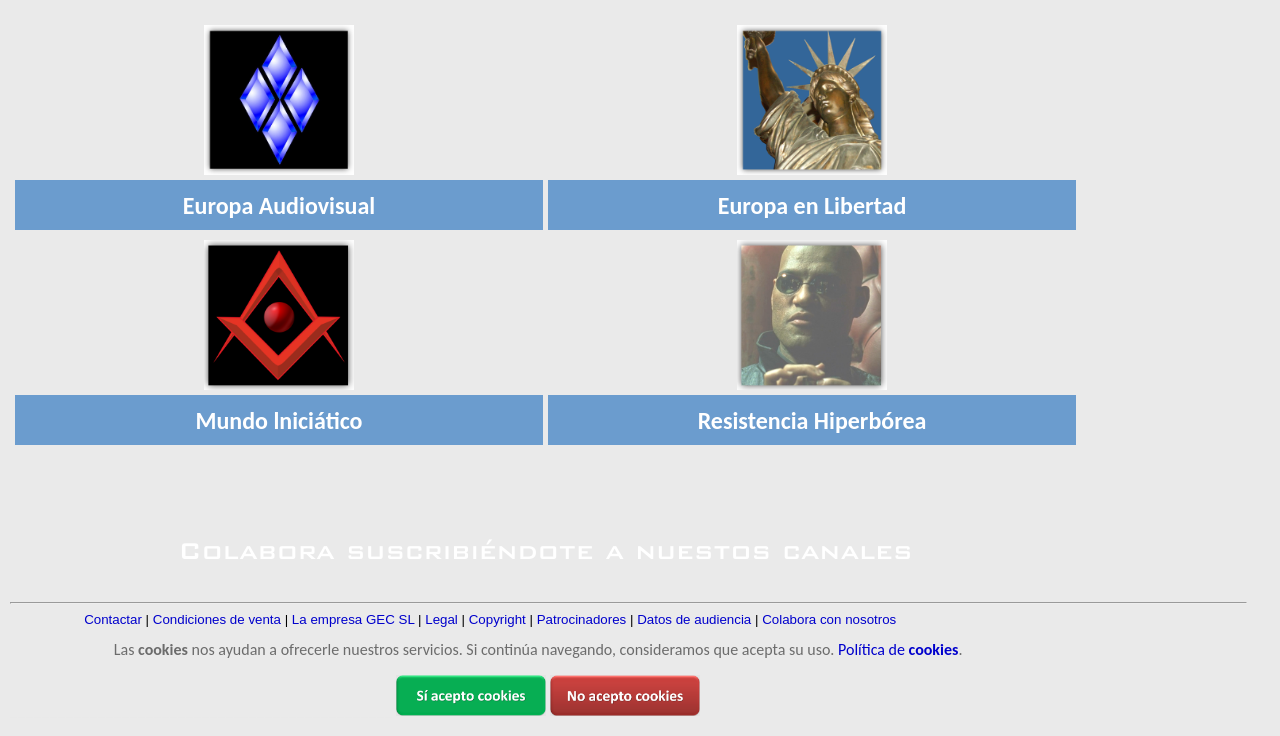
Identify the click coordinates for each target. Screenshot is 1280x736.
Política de (898, 649)
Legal (441, 619)
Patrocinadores (582, 619)
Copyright (497, 619)
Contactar (113, 619)
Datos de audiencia (694, 619)
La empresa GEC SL (353, 619)
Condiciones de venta (217, 619)
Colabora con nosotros (829, 619)
